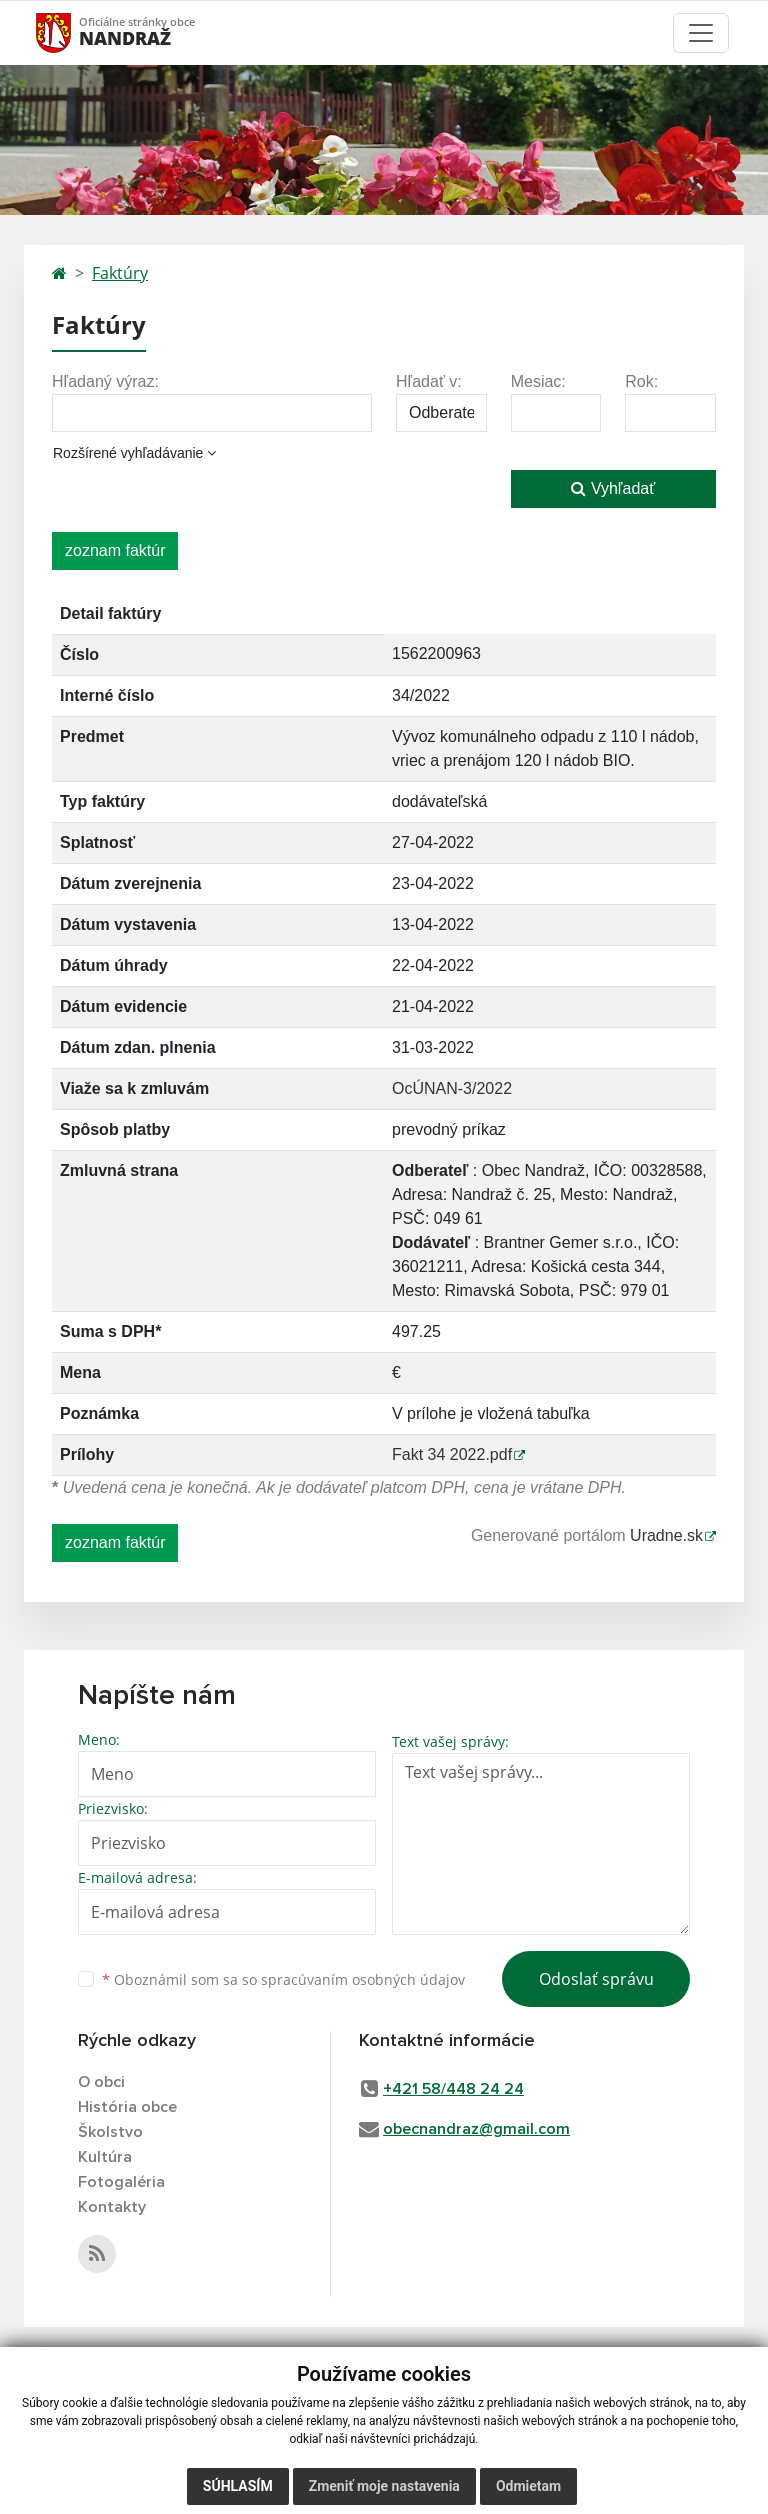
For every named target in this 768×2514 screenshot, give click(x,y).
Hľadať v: (429, 381)
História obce (127, 2107)
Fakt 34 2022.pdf (452, 1454)
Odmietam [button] (528, 2486)
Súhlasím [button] (238, 2486)
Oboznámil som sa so (283, 1979)
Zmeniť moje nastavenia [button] (384, 2486)
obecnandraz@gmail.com (476, 2129)
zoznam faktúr (115, 550)
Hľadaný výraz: (105, 381)
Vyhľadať (613, 488)
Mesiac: (538, 381)
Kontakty (112, 2207)
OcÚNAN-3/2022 (452, 1088)
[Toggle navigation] (701, 33)
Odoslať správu (596, 1979)
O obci (101, 2082)
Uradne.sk (666, 1535)
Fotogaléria (121, 2182)
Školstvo (110, 2132)
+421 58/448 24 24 (453, 2089)
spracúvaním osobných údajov (363, 1979)
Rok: (641, 381)
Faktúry (120, 273)
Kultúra (105, 2157)
